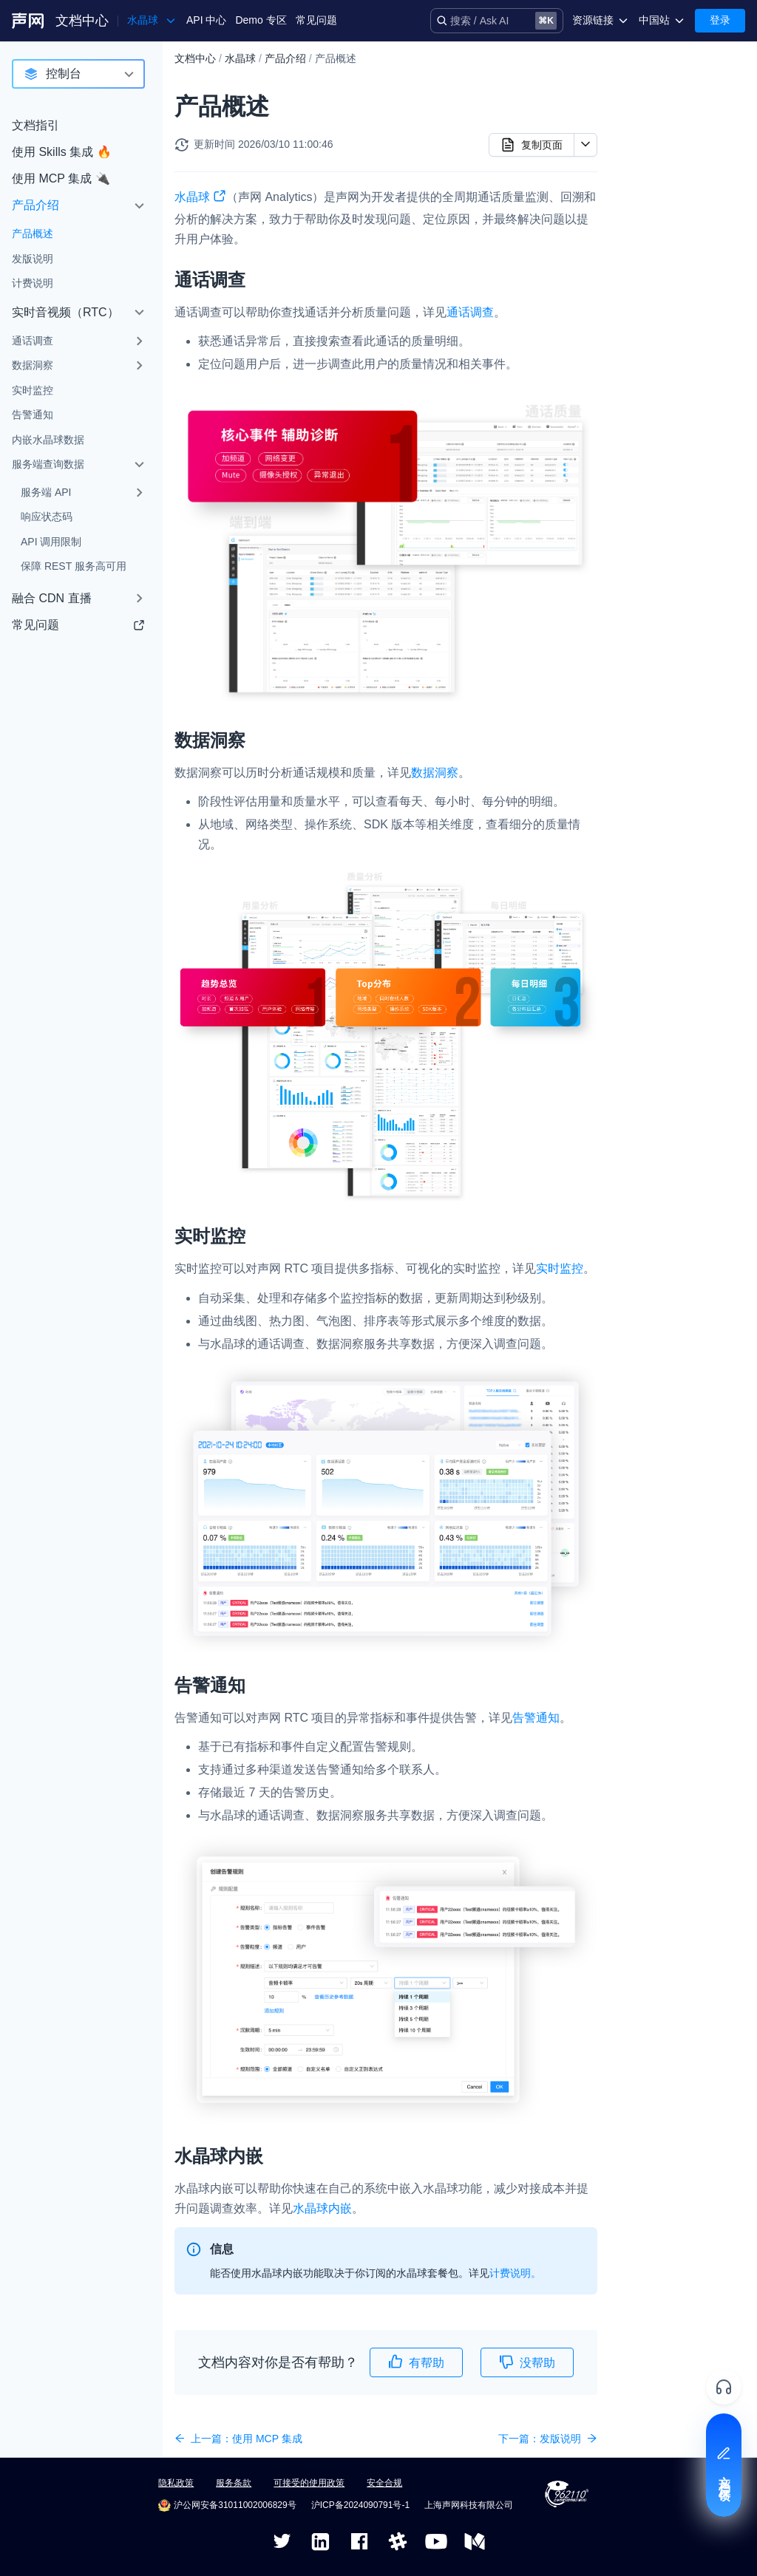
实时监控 (32, 390)
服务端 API (46, 492)
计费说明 (32, 283)
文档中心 (82, 20)
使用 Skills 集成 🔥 (62, 152)
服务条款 (233, 2483)
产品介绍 (35, 205)
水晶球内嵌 (322, 2208)
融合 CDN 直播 (52, 598)
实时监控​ (642, 138)
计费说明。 (515, 2273)
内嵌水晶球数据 (48, 440)
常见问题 (316, 20)
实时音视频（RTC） (65, 312)
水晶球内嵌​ (647, 185)
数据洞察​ (642, 114)
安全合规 (384, 2483)
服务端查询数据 (48, 464)
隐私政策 (176, 2483)
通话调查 (32, 341)
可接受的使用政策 (309, 2483)
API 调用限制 (51, 542)
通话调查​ (642, 91)
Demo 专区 (260, 20)
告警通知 (32, 414)
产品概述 (32, 233)
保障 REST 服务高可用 (73, 566)
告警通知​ (642, 161)
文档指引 (35, 125)
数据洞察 (32, 365)
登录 (720, 20)
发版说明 (32, 259)
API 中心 (206, 20)
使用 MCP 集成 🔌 (61, 178)
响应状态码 (46, 516)
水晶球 (240, 58)
